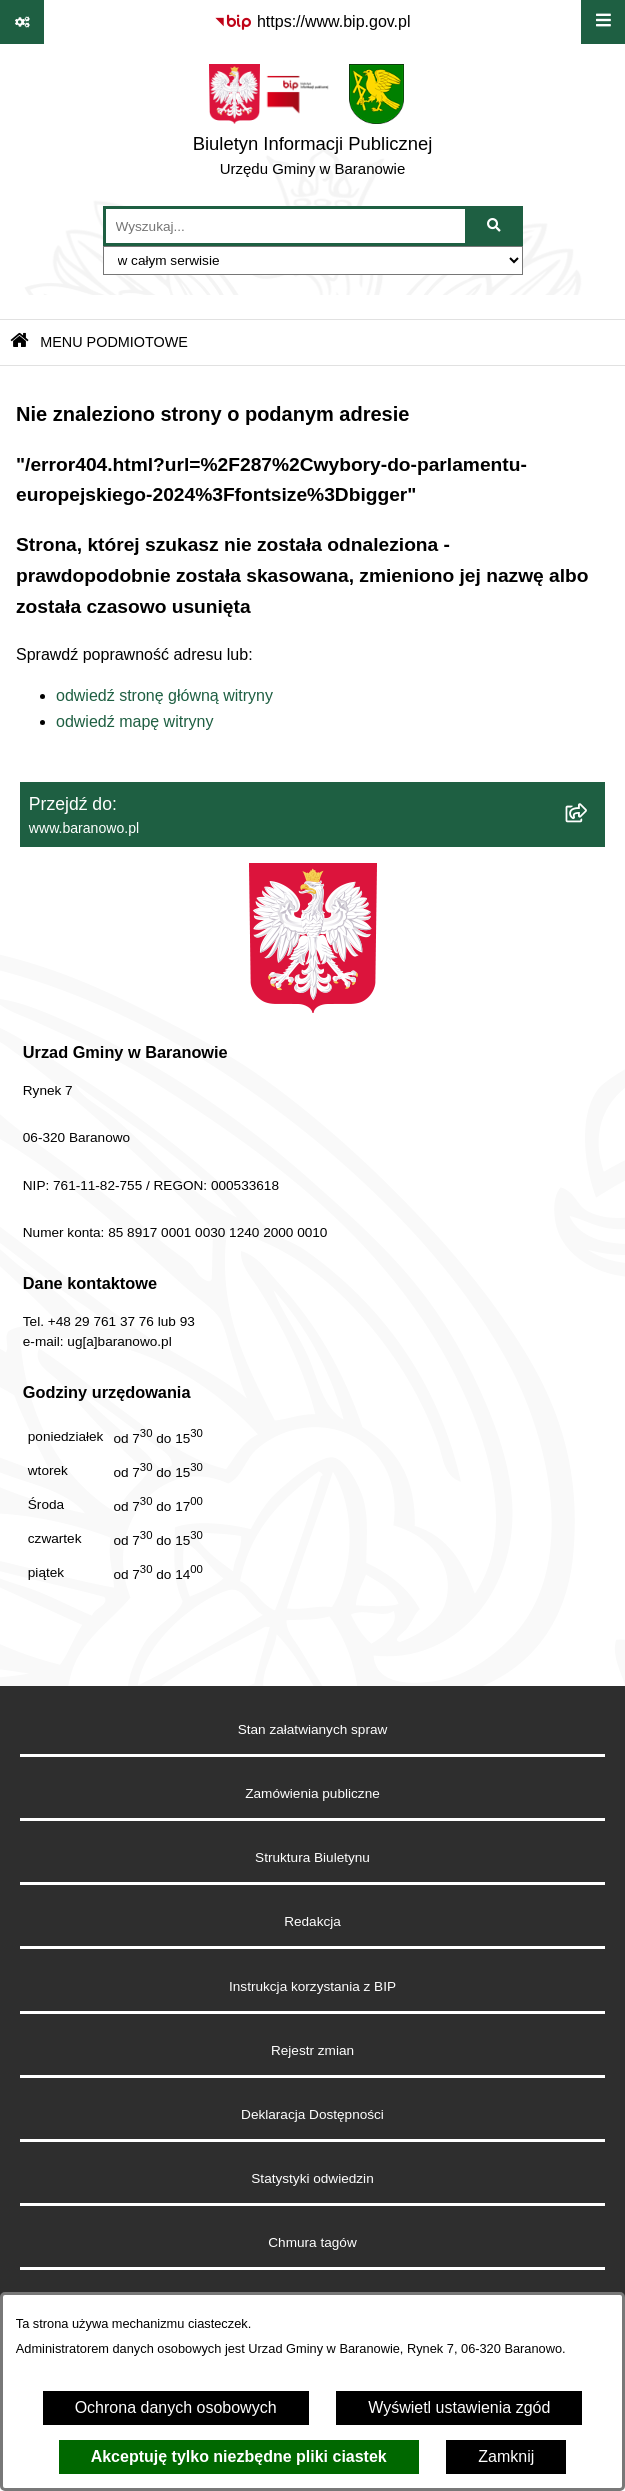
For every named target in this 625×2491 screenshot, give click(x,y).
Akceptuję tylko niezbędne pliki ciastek (239, 2456)
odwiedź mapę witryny (134, 721)
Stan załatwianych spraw (313, 1729)
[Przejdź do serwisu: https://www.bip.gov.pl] (312, 22)
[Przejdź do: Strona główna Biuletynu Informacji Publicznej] (19, 342)
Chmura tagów (312, 2242)
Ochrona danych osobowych (176, 2407)
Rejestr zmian (312, 2050)
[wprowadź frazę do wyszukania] (285, 226)
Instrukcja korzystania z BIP (312, 1986)
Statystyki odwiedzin (312, 2178)
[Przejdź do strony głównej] (313, 125)
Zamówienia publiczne (312, 1793)
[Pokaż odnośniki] (22, 22)
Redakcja (312, 1921)
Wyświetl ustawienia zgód (459, 2407)
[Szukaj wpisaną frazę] (495, 226)
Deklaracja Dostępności (312, 2114)
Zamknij (506, 2456)
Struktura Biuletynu (312, 1857)
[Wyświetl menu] (603, 22)
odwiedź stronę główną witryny (164, 695)
